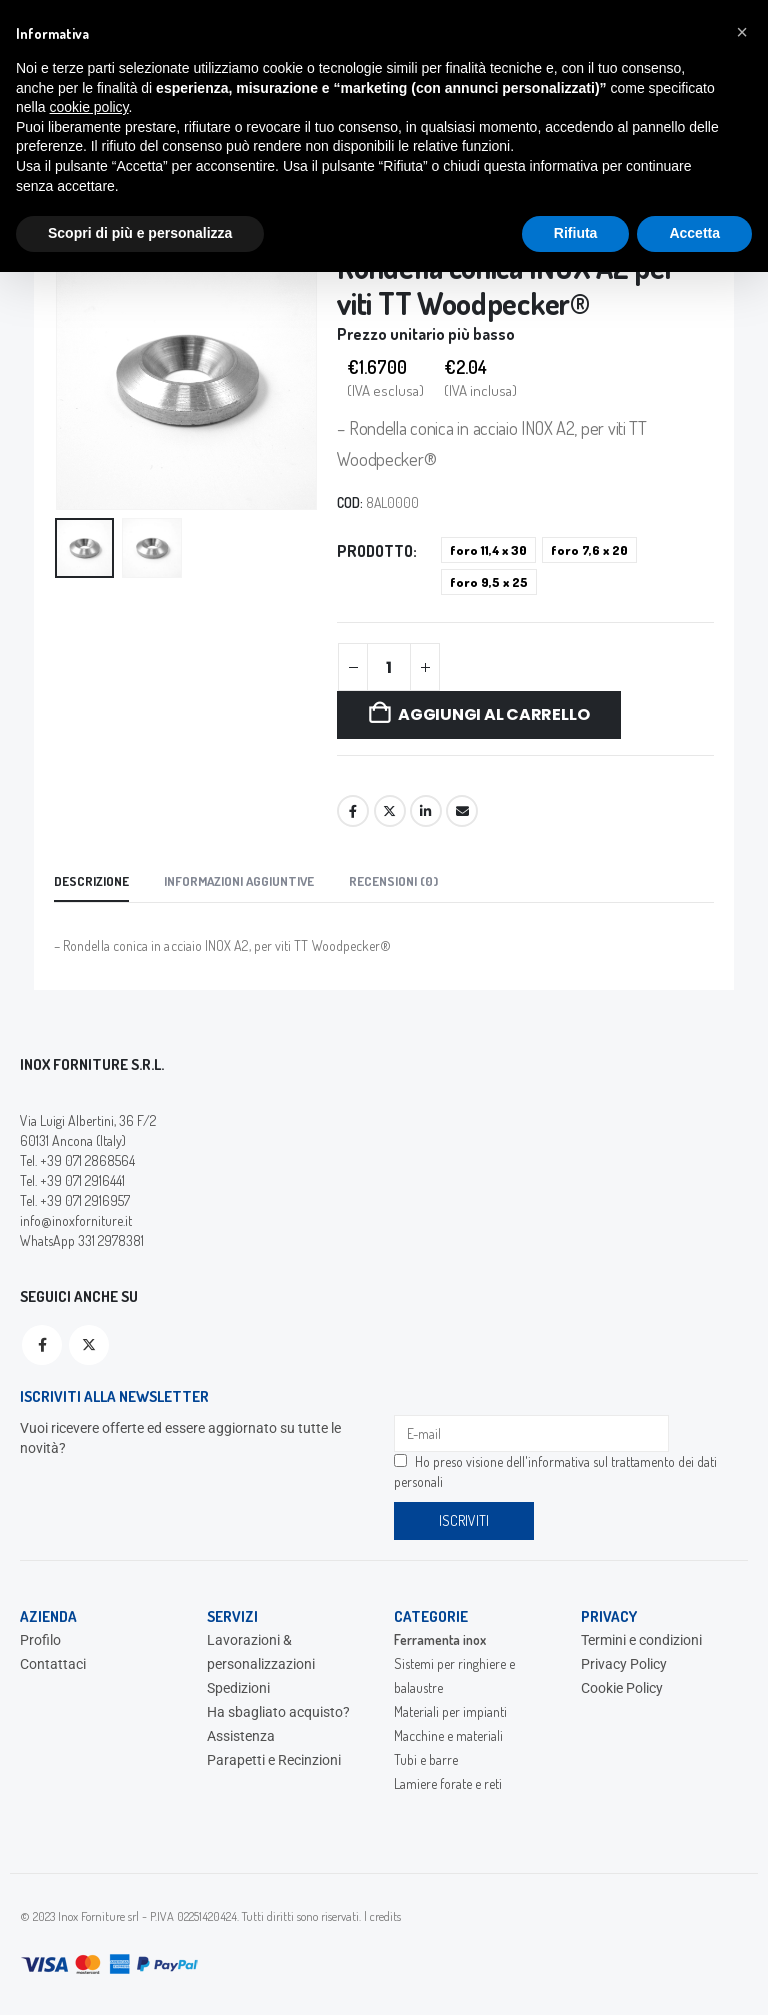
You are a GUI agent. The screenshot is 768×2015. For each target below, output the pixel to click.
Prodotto (375, 551)
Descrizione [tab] (91, 881)
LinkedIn (426, 811)
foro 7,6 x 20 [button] (589, 550)
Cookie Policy (622, 1688)
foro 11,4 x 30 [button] (488, 550)
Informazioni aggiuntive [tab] (239, 881)
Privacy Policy (624, 1664)
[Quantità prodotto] (389, 667)
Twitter (390, 811)
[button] (742, 32)
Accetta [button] (694, 233)
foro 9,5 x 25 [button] (489, 582)
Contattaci (53, 1664)
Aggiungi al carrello (493, 714)
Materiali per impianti (450, 1711)
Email (462, 811)
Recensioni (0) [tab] (393, 881)
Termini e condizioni (641, 1640)
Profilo (40, 1640)
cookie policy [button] (88, 107)
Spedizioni (238, 1688)
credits (385, 1916)
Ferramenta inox (440, 1639)
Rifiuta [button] (576, 233)
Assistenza (241, 1736)
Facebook (353, 811)
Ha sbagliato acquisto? (278, 1712)
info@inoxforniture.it (76, 1220)
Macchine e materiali (448, 1735)
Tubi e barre (426, 1759)
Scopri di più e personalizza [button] (140, 233)
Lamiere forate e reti (448, 1783)
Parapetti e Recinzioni (274, 1760)
